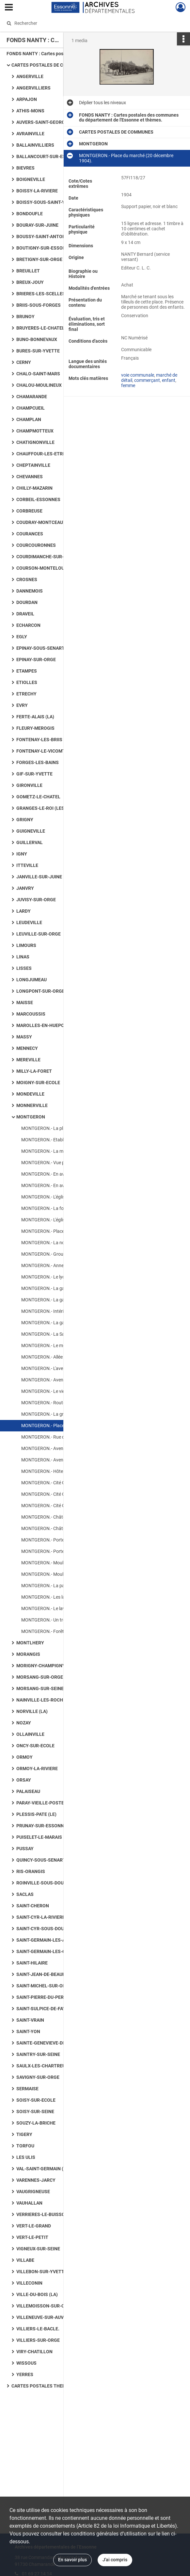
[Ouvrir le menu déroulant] (9, 8)
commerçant (147, 394)
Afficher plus (153, 316)
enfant (168, 394)
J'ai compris (115, 2559)
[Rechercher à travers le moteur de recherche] (89, 23)
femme (128, 399)
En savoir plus (72, 2559)
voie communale (137, 389)
